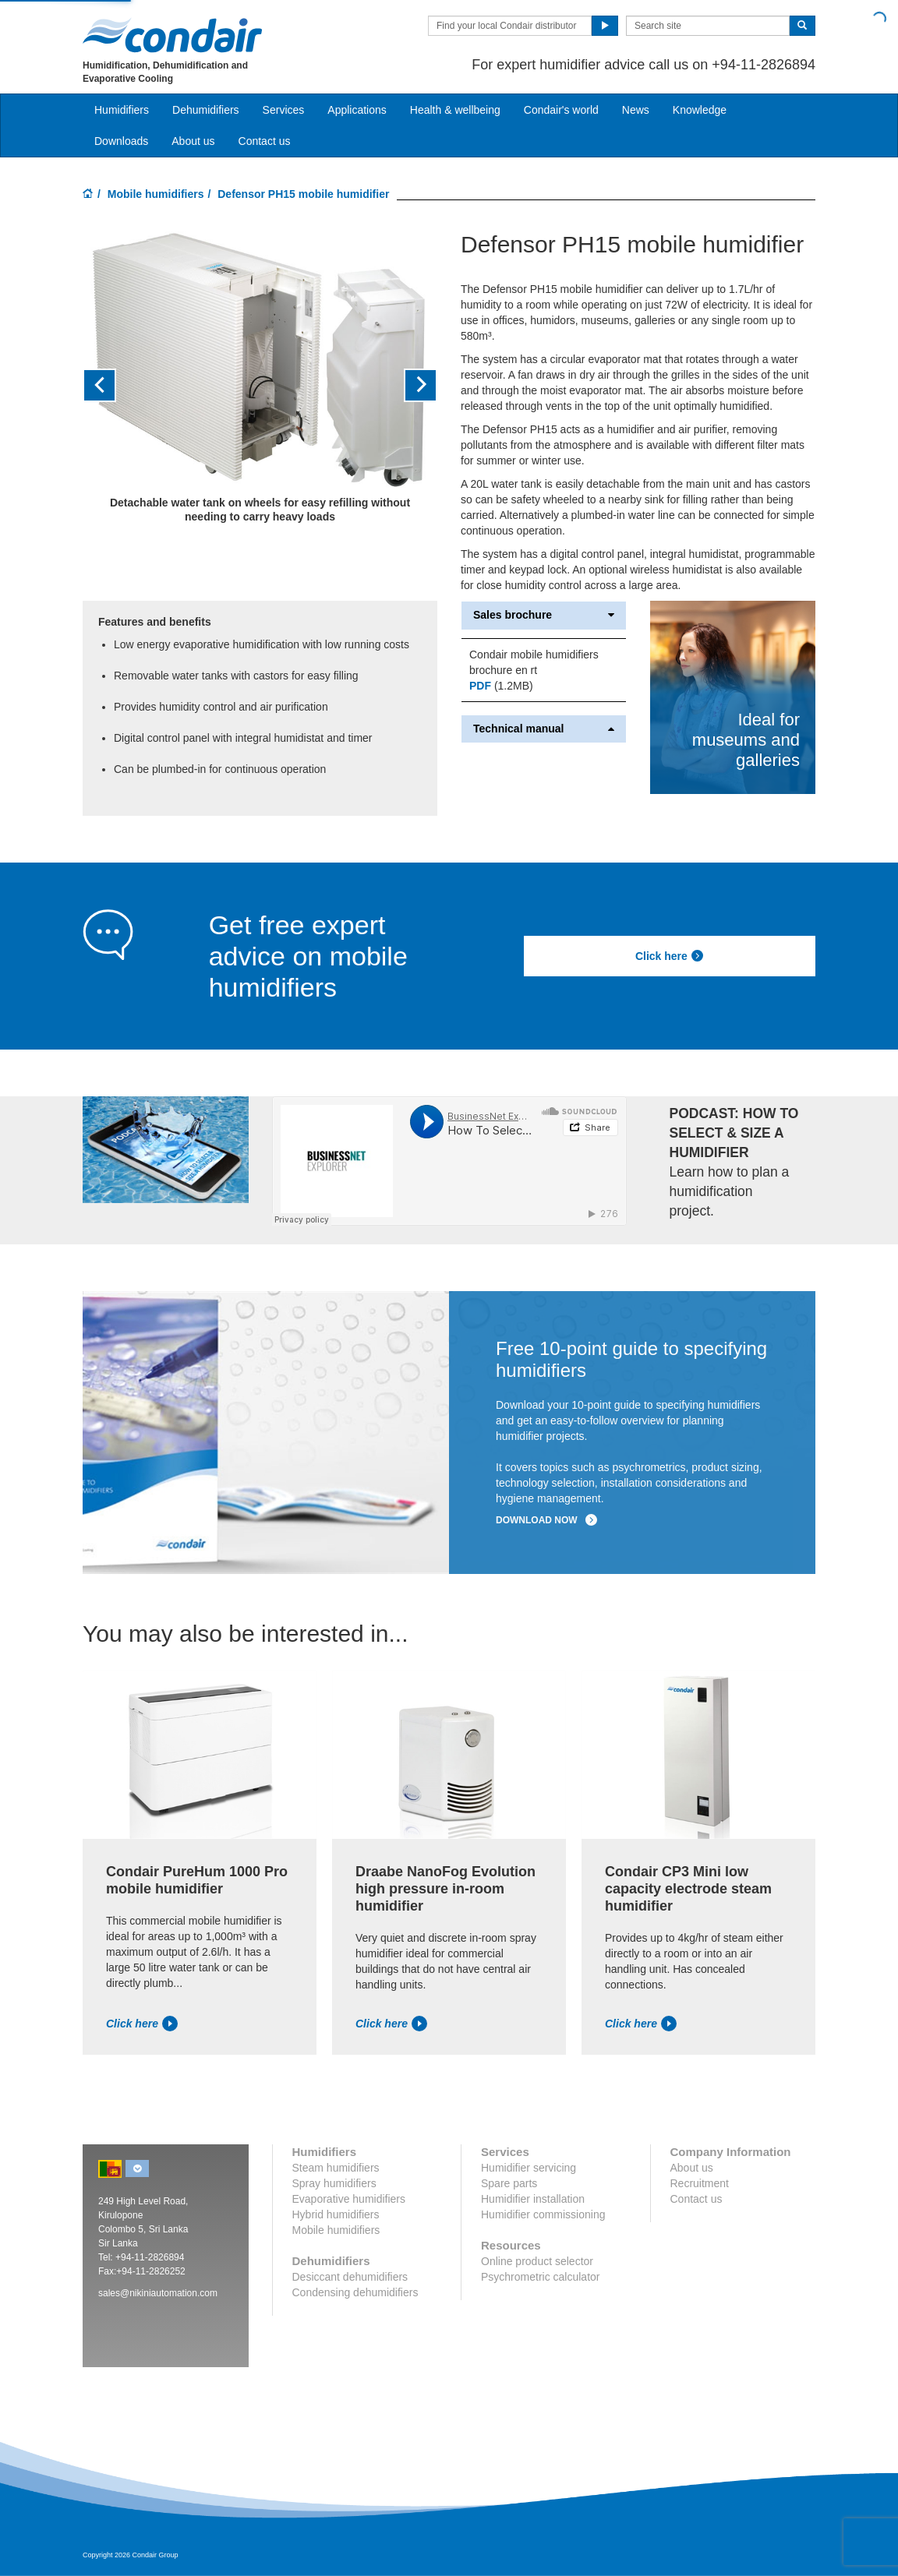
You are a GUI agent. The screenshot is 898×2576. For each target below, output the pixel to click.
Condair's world (561, 110)
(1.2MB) (501, 685)
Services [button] (284, 110)
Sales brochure (543, 615)
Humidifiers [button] (121, 110)
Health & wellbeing (455, 110)
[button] (109, 385)
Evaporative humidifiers (349, 2199)
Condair (172, 35)
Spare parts (509, 2183)
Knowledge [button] (700, 110)
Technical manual (543, 729)
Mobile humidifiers (156, 194)
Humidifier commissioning (543, 2214)
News (635, 110)
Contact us (265, 141)
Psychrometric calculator (540, 2277)
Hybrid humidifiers (336, 2214)
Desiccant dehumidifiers (350, 2277)
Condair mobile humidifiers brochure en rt (534, 662)
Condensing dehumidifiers (355, 2292)
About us (192, 141)
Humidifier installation (533, 2199)
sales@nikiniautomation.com (157, 2293)
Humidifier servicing (528, 2167)
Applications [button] (357, 110)
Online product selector (537, 2261)
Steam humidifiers (336, 2167)
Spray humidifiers (334, 2183)
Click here (669, 956)
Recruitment (699, 2183)
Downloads (121, 141)
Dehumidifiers (205, 110)
